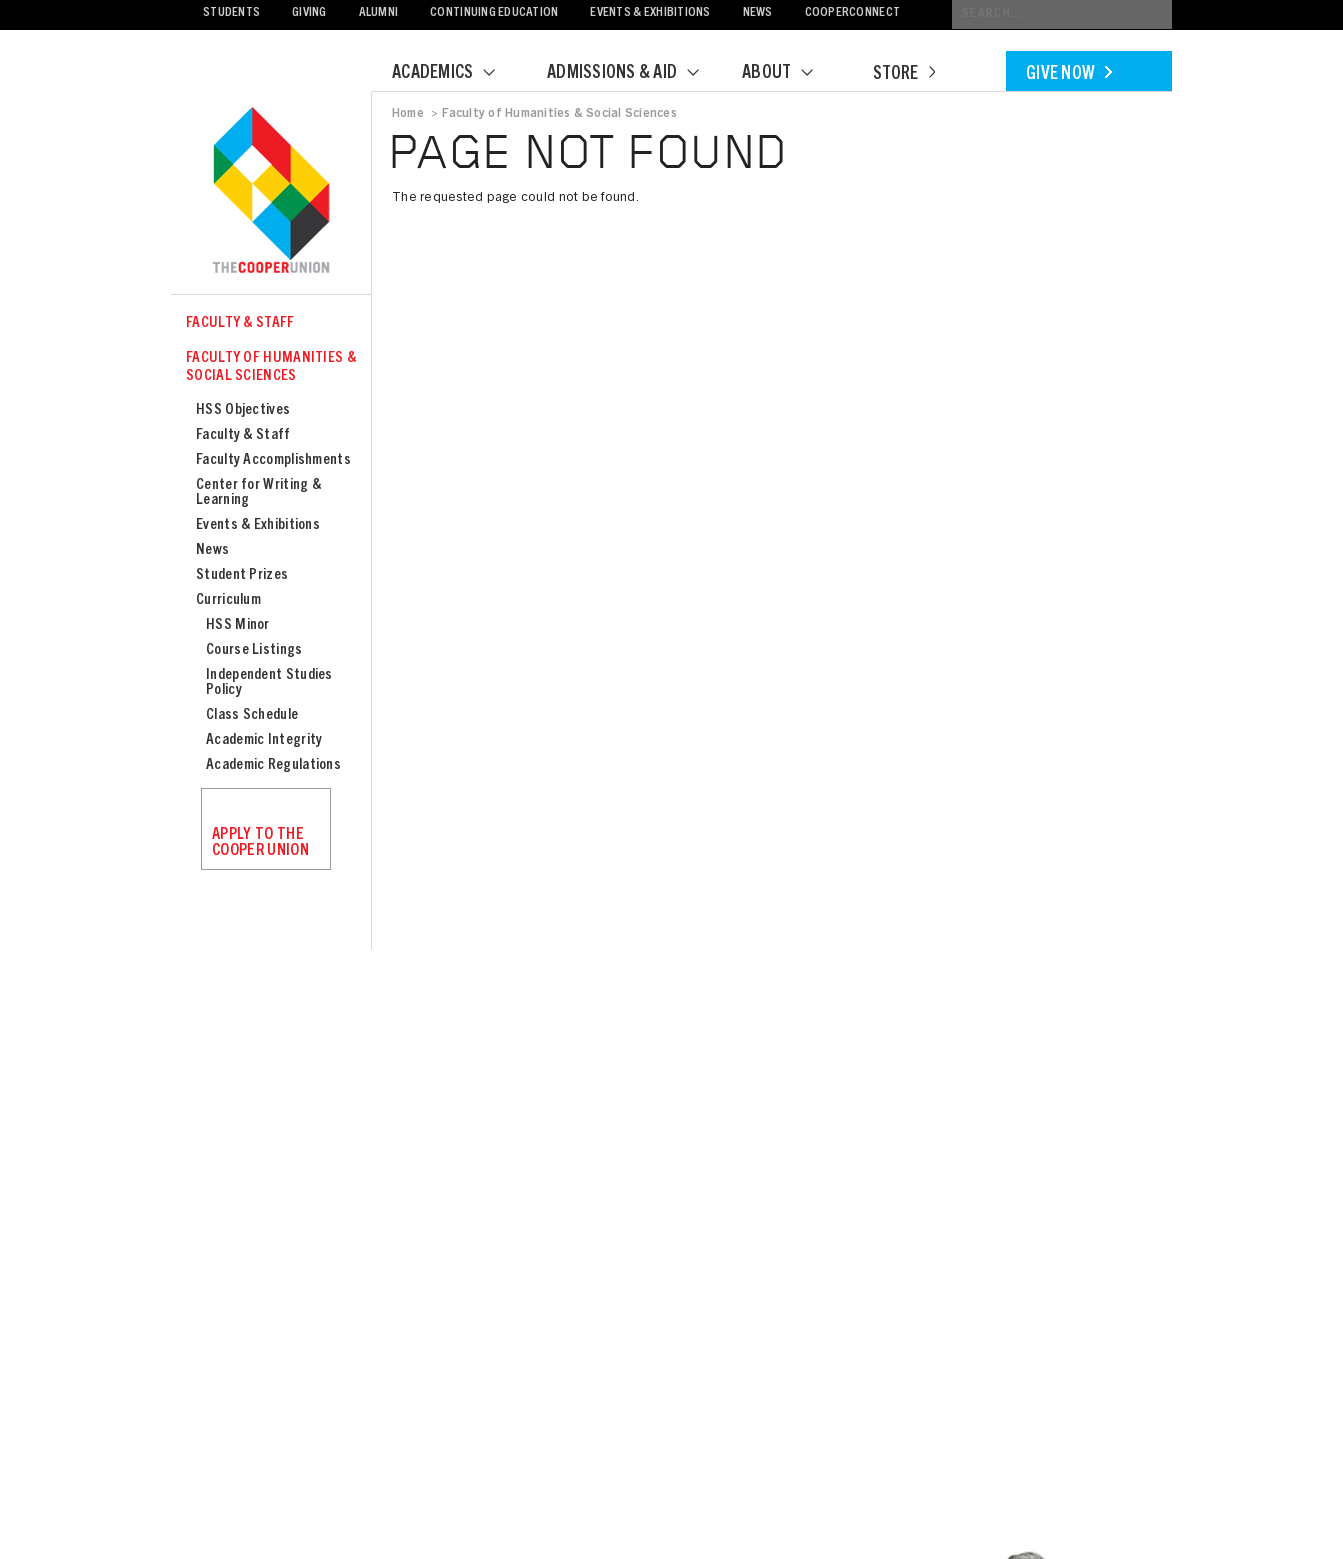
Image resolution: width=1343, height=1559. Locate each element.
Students (231, 13)
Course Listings (254, 650)
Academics (456, 74)
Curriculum (228, 600)
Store (904, 75)
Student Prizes (242, 575)
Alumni (379, 13)
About (790, 74)
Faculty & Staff (240, 323)
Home (408, 114)
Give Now (1069, 75)
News (758, 13)
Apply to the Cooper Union (260, 843)
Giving (309, 13)
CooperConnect (852, 13)
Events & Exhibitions (650, 13)
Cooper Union (271, 192)
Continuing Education (494, 13)
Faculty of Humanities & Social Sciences (271, 367)
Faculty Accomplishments (273, 460)
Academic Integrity (264, 740)
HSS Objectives (243, 410)
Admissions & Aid (635, 74)
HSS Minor (238, 625)
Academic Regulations (273, 765)
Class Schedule (252, 715)
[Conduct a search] (1062, 14)
